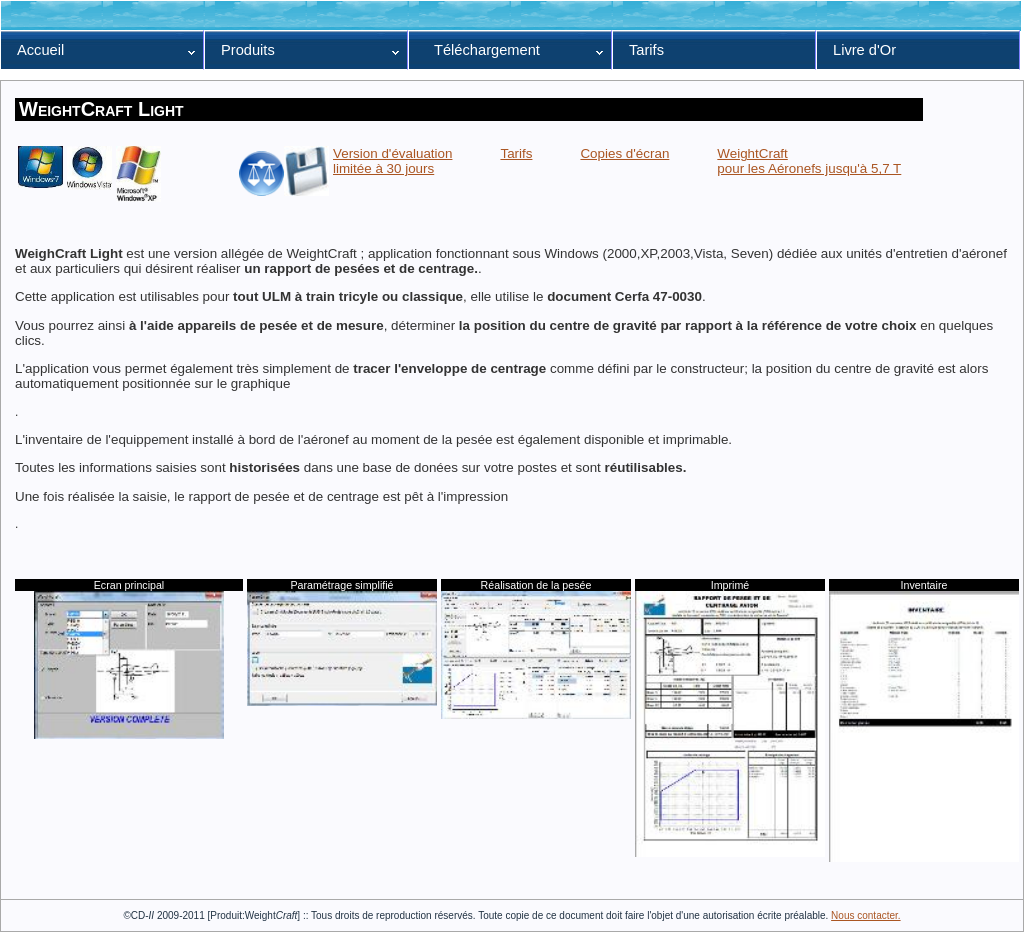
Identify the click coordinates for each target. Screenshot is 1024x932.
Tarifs (516, 153)
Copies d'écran (624, 153)
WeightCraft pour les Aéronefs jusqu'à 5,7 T (809, 161)
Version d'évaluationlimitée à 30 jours (392, 161)
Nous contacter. (865, 915)
